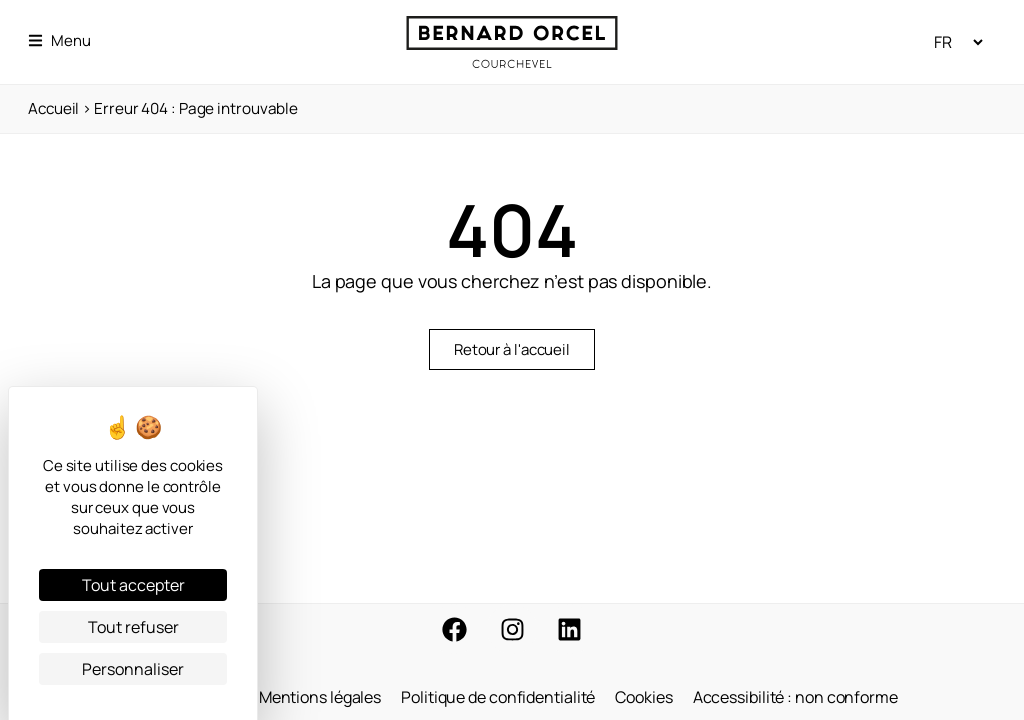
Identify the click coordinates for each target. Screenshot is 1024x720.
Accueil (53, 108)
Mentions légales (320, 697)
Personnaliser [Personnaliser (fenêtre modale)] (133, 669)
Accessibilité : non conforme (795, 697)
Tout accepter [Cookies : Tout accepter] (133, 585)
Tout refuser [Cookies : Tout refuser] (133, 627)
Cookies (643, 697)
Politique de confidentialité (498, 697)
